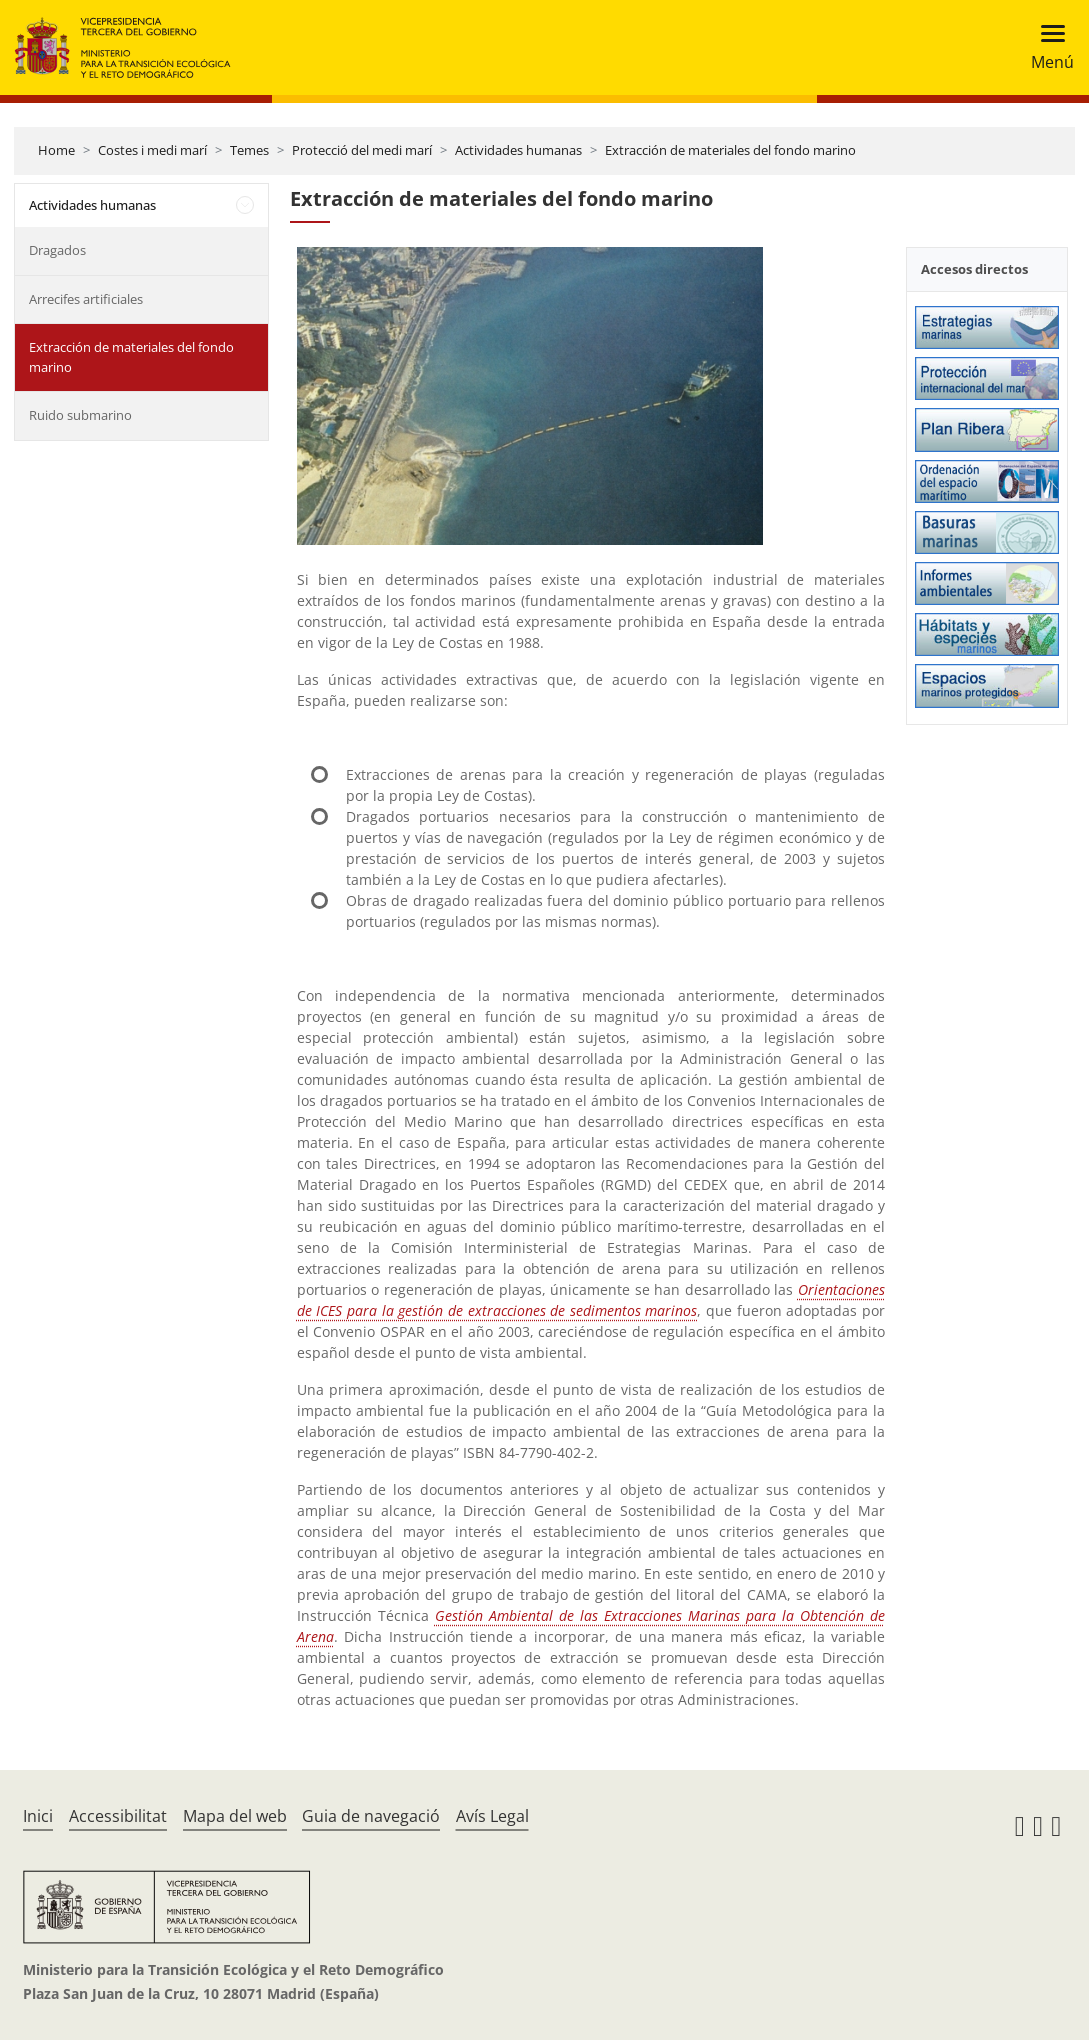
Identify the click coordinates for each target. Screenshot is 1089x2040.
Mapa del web (235, 1816)
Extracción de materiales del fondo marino (730, 150)
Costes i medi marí (152, 150)
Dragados (57, 250)
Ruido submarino (80, 415)
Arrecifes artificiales (86, 299)
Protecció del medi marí (362, 150)
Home (56, 150)
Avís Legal (492, 1816)
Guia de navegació (371, 1816)
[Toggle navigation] (1046, 47)
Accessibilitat (118, 1816)
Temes (249, 150)
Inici (38, 1816)
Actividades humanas (518, 150)
